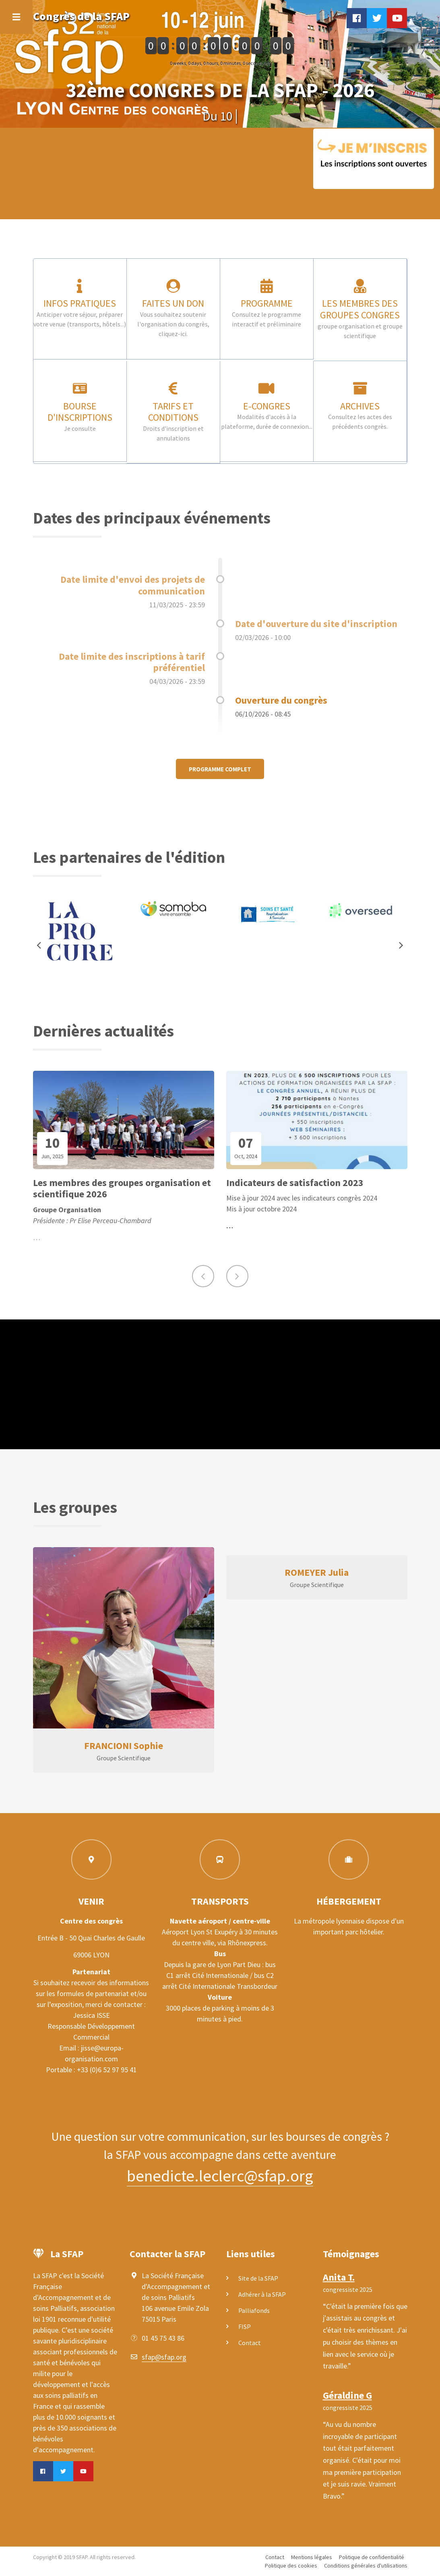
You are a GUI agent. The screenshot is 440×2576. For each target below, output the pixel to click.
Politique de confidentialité (371, 2557)
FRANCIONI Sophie (123, 1745)
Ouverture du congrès (281, 700)
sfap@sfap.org (164, 2357)
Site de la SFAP (258, 2278)
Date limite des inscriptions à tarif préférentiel (132, 662)
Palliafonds (254, 2310)
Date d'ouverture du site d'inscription (316, 623)
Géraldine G (347, 2395)
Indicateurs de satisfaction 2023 (295, 1183)
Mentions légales (311, 2557)
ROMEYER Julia (317, 1572)
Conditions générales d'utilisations (365, 2565)
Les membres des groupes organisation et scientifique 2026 (122, 1189)
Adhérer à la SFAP (262, 2294)
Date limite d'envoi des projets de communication (132, 585)
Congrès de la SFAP (81, 16)
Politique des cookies (291, 2565)
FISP (244, 2327)
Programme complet (220, 769)
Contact (249, 2343)
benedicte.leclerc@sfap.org (220, 2176)
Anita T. (339, 2277)
